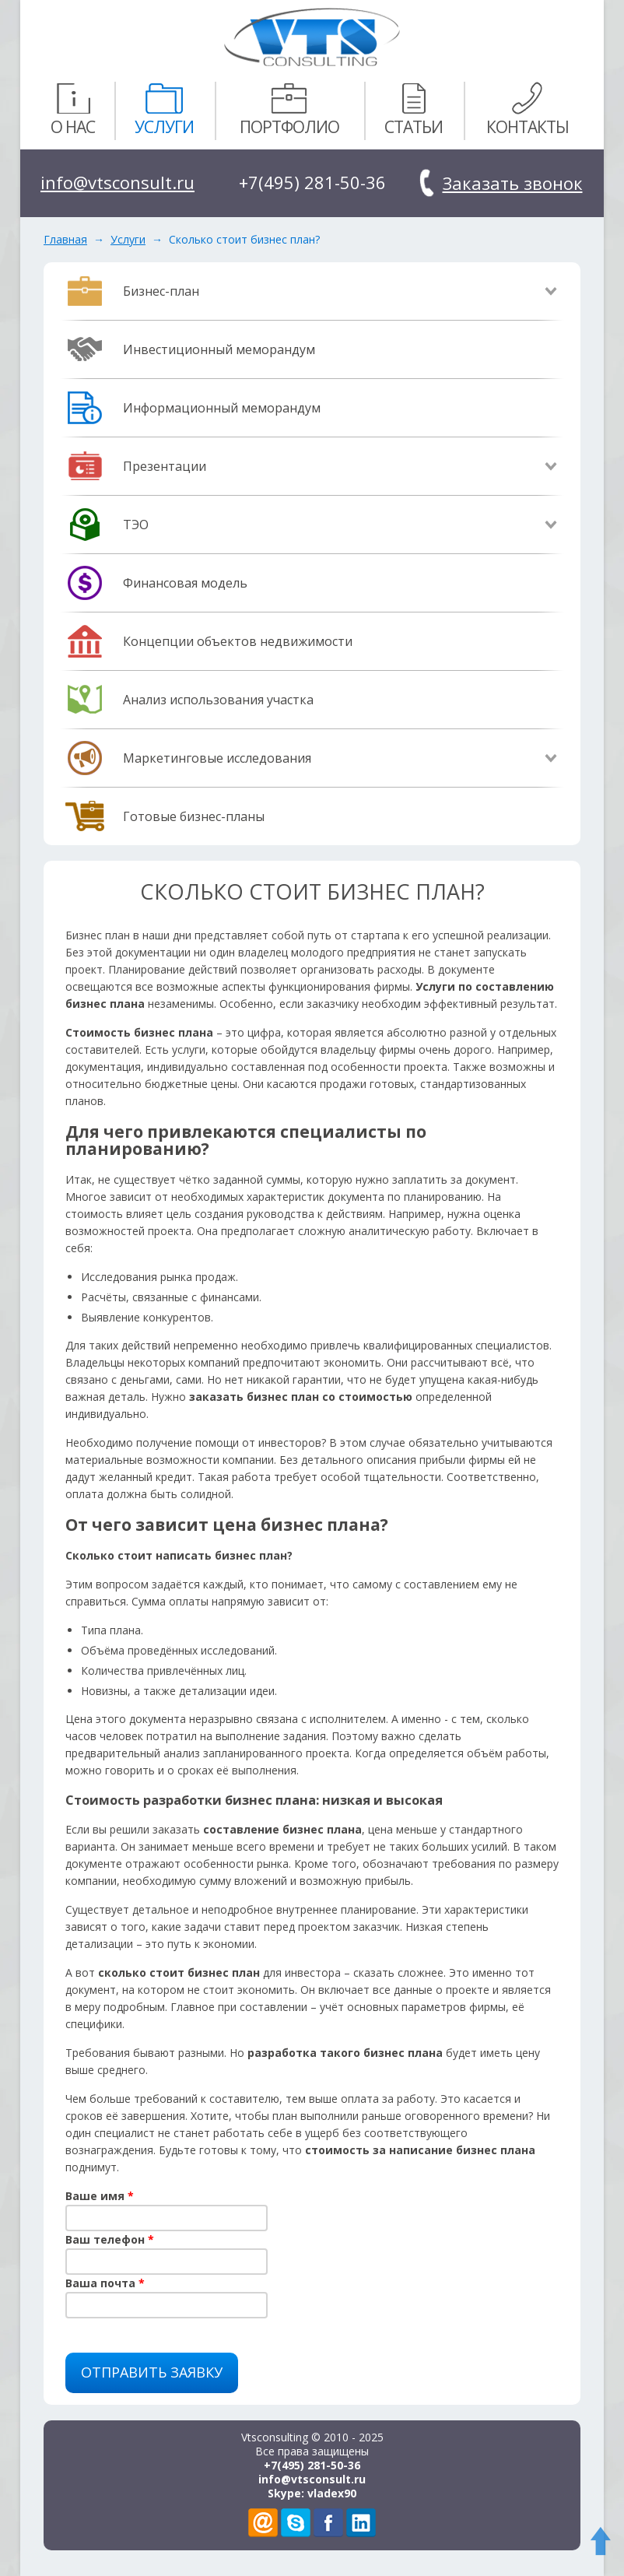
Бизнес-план (161, 291)
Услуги (164, 108)
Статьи (413, 108)
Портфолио (289, 108)
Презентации (164, 466)
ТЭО (136, 524)
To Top (604, 2544)
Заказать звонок (513, 183)
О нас (73, 108)
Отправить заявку (152, 2372)
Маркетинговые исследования (217, 758)
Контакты (527, 108)
